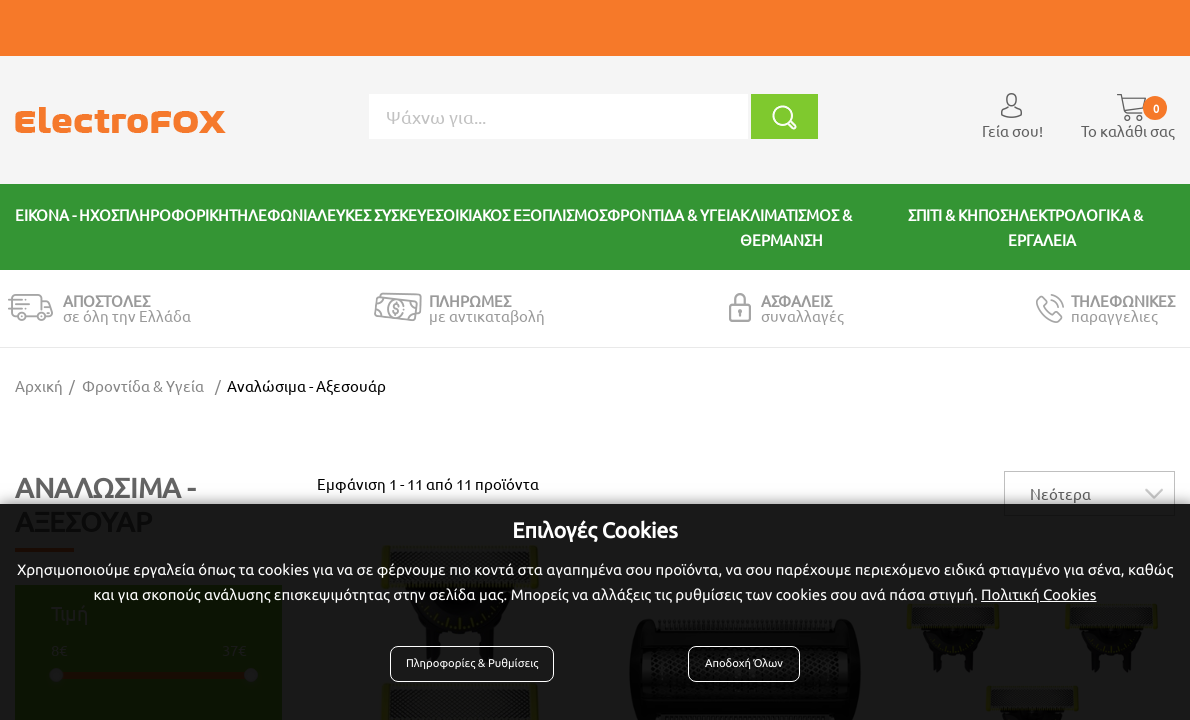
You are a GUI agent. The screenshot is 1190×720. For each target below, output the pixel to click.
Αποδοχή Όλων (740, 672)
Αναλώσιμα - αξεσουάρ (306, 385)
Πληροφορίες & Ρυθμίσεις (480, 672)
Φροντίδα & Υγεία (143, 385)
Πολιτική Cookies (1038, 603)
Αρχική (39, 385)
